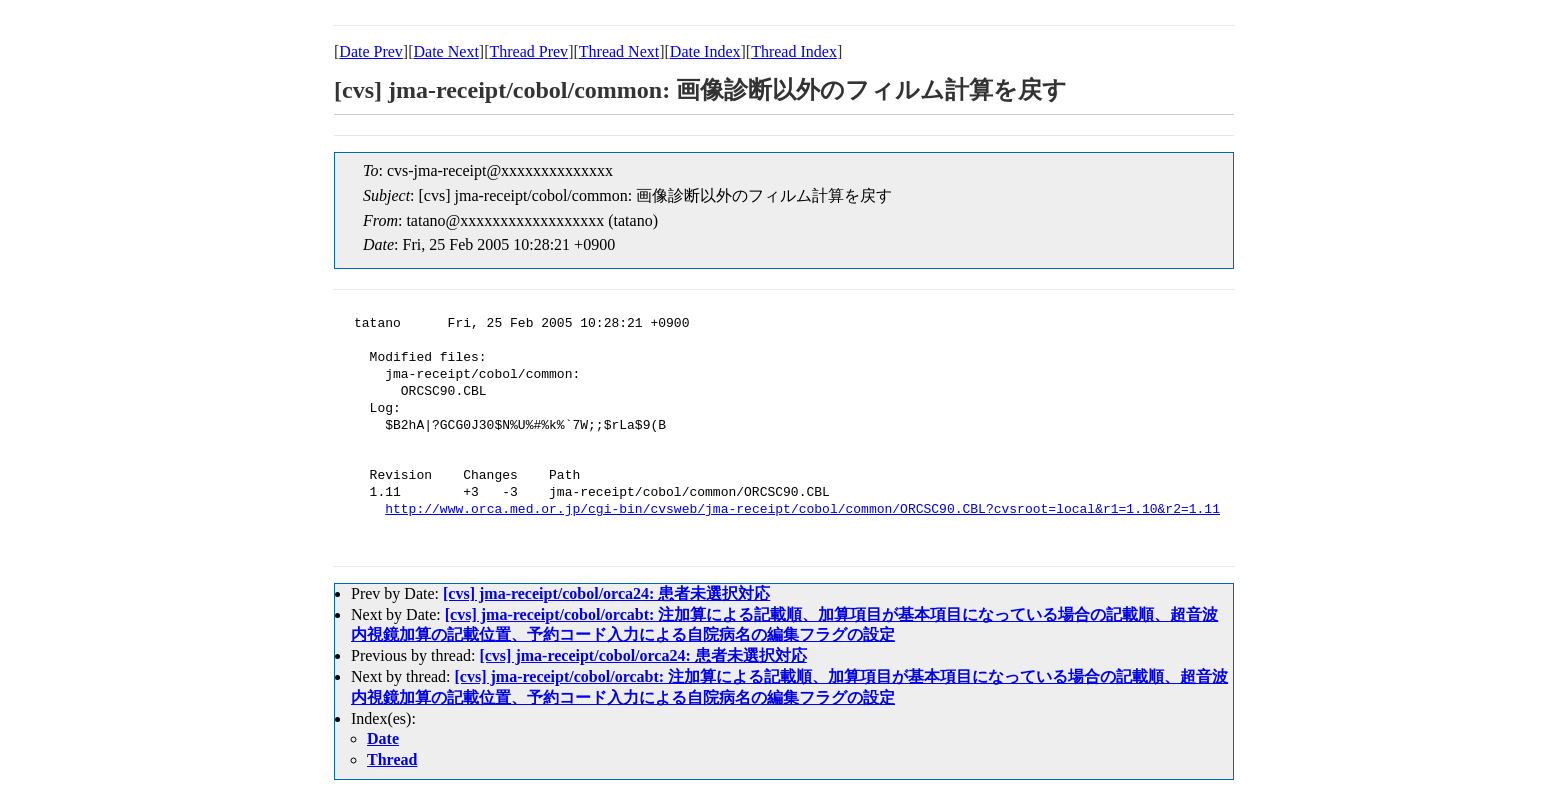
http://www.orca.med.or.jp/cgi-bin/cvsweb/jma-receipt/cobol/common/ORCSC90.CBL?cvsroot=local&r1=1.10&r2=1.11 (802, 510)
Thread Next (619, 51)
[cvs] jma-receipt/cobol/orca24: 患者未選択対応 (606, 593)
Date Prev (371, 51)
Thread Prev (528, 51)
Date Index (705, 51)
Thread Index (794, 51)
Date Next (446, 51)
